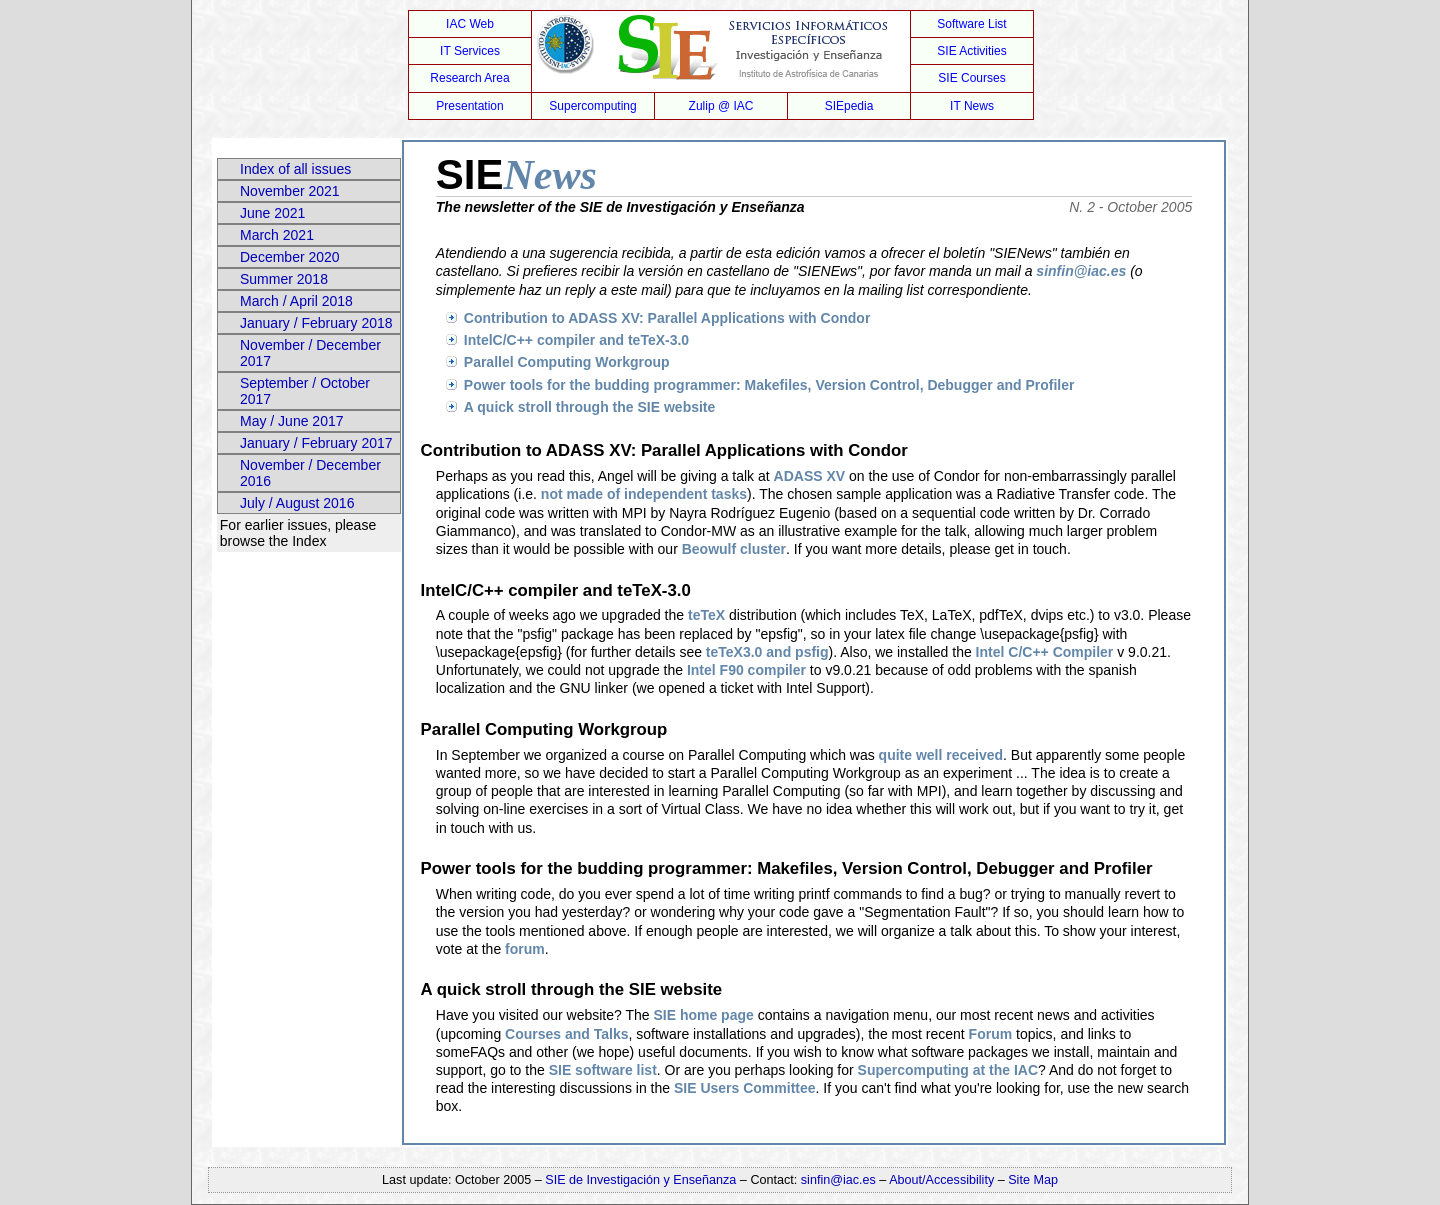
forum (525, 949)
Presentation (469, 106)
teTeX (706, 615)
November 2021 (290, 191)
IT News (972, 106)
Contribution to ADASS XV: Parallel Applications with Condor (667, 318)
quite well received (941, 755)
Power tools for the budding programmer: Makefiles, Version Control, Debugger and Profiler (769, 385)
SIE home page (703, 1015)
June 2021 (272, 213)
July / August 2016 (297, 503)
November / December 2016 (310, 473)
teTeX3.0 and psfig (767, 652)
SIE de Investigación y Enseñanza (640, 1180)
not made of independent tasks (644, 494)
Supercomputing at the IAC (948, 1070)
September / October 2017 (305, 391)
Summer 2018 (284, 279)
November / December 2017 (310, 353)
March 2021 (277, 235)
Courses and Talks (566, 1034)
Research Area (469, 78)
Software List (971, 24)
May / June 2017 (292, 421)
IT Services (470, 51)
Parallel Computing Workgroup (567, 362)
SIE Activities (971, 51)
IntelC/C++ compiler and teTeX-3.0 (576, 340)
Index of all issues (295, 169)
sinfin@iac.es (1081, 271)
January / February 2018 (316, 323)
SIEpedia (849, 106)
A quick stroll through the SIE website (590, 407)
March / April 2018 (296, 301)
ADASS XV (810, 476)
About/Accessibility (943, 1180)
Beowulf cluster (734, 549)
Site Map (1033, 1180)
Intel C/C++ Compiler (1045, 652)
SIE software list (603, 1070)
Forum (991, 1034)
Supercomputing (592, 106)
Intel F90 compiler (746, 670)
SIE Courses (971, 78)
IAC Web (470, 24)
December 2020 (290, 257)
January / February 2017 (316, 443)
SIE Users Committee (745, 1088)
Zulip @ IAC (721, 106)
